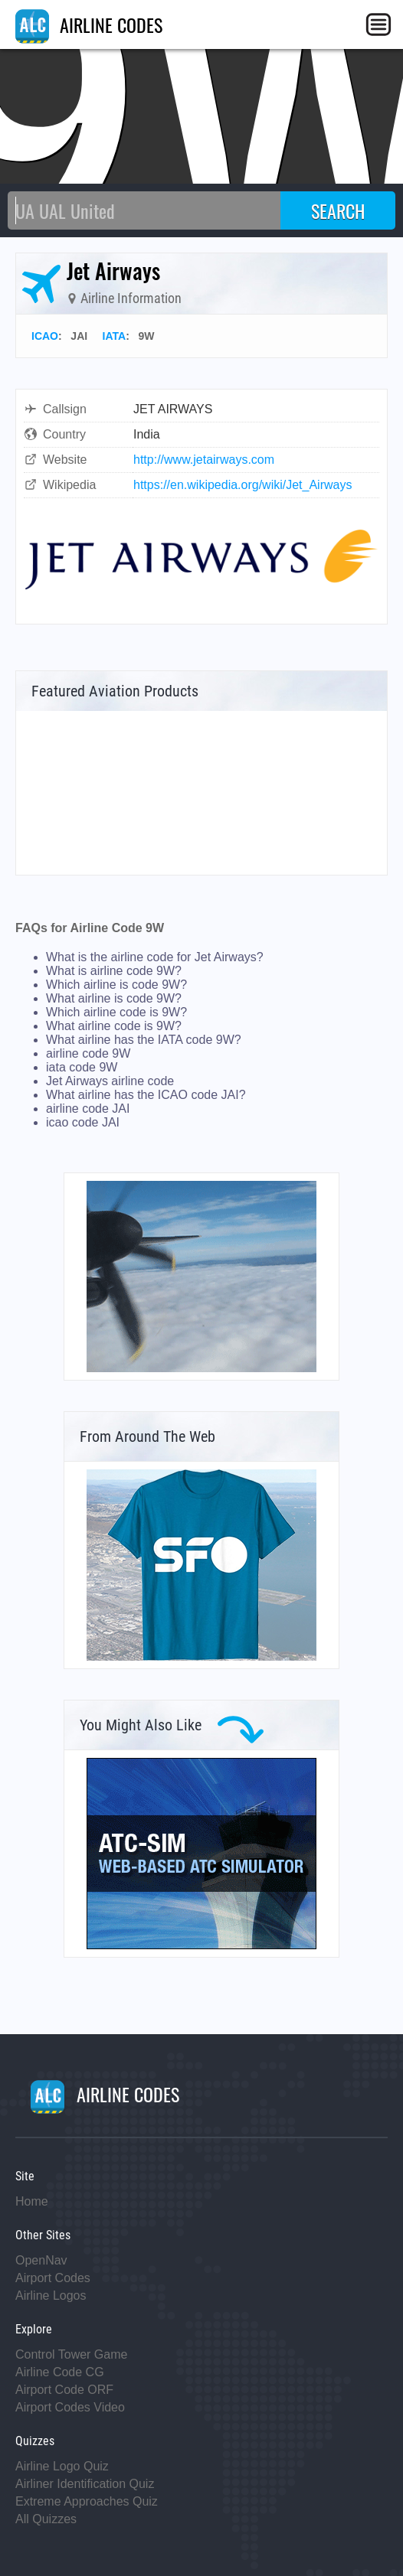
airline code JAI (87, 1108)
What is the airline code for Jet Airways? (155, 957)
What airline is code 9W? (114, 998)
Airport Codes (52, 2277)
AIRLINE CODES (88, 24)
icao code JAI (83, 1122)
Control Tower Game (71, 2354)
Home (31, 2201)
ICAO (44, 336)
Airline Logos (51, 2295)
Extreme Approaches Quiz (86, 2501)
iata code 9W (81, 1067)
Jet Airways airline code (110, 1080)
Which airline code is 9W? (116, 1012)
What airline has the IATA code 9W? (143, 1039)
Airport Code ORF (64, 2389)
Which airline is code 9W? (116, 984)
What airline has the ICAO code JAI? (146, 1094)
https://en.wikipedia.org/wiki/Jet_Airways (242, 484)
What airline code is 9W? (114, 1025)
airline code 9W (88, 1053)
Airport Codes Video (70, 2407)
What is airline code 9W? (114, 970)
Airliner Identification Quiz (84, 2483)
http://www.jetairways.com (203, 459)
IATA (114, 336)
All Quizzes (46, 2518)
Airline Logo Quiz (62, 2466)
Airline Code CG (59, 2372)
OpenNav (41, 2260)
